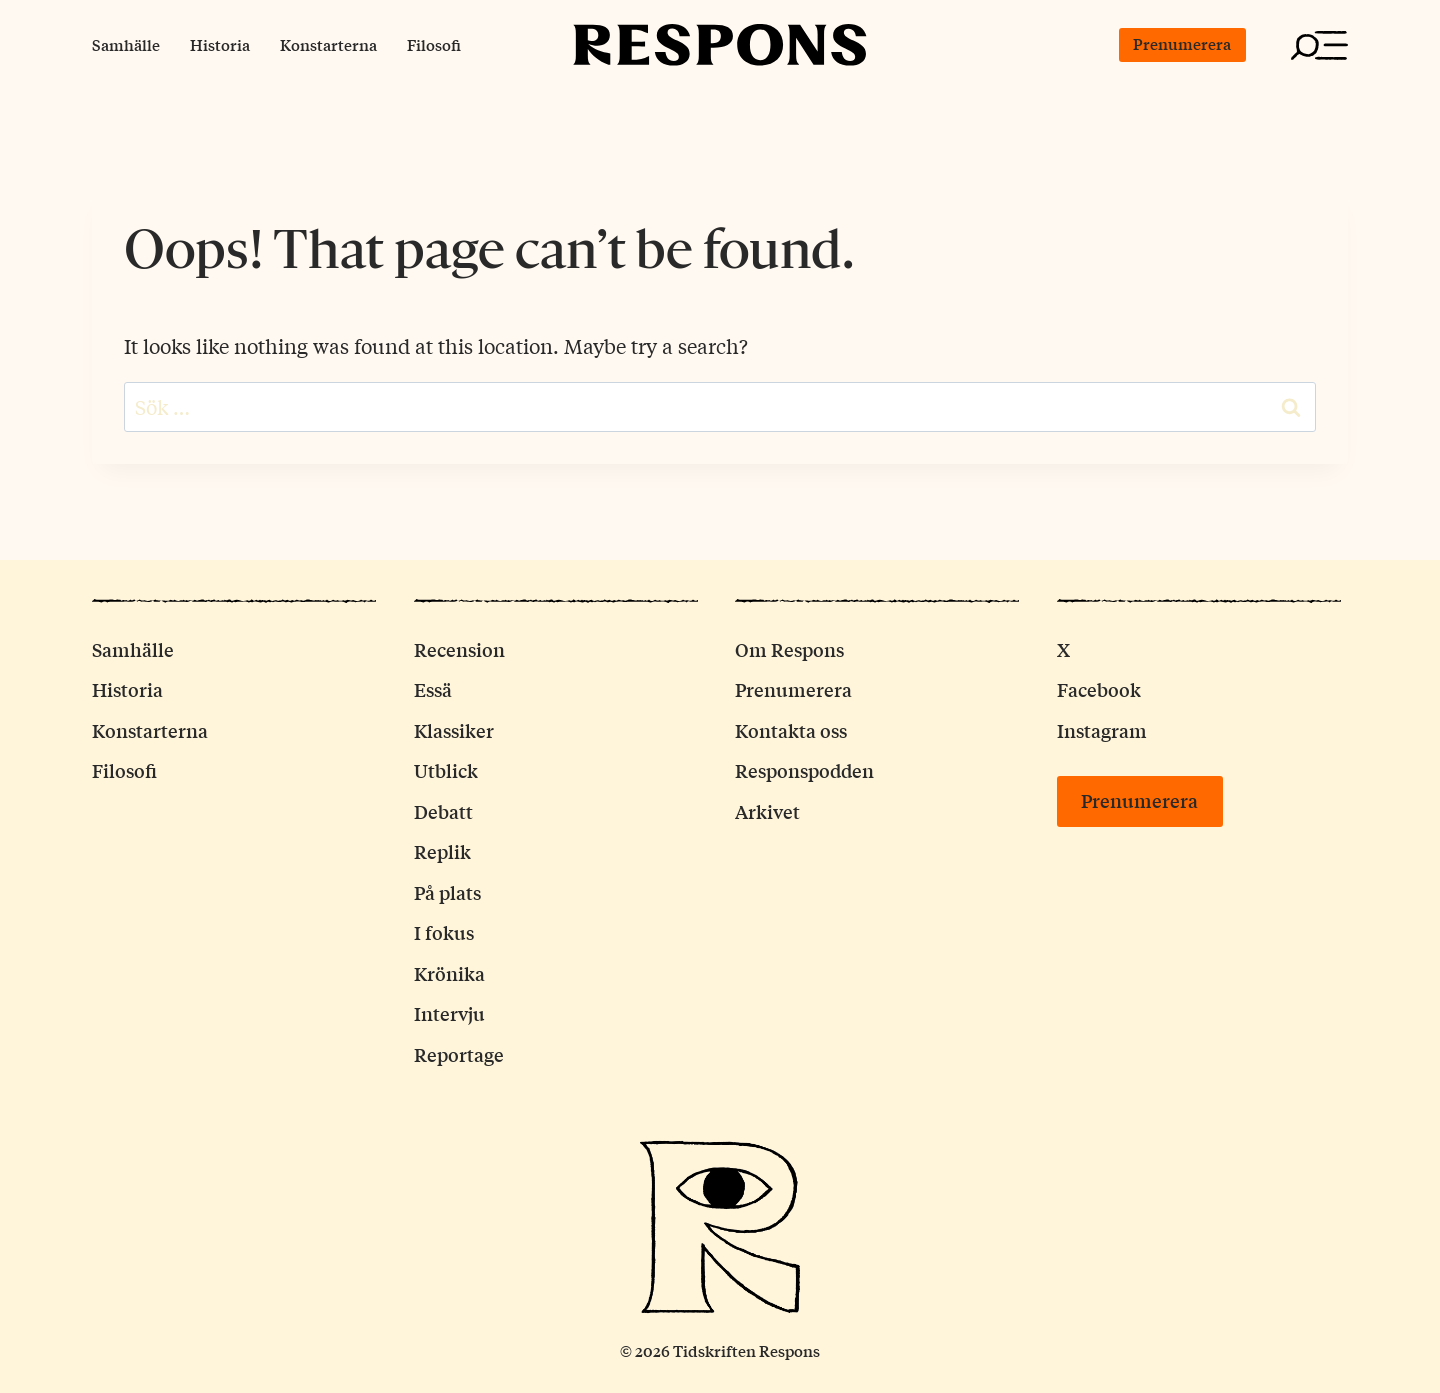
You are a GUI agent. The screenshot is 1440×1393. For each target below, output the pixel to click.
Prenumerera (1182, 43)
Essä (433, 689)
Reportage (459, 1054)
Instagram (1102, 730)
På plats (447, 892)
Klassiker (454, 730)
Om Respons (789, 649)
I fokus (444, 932)
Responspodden (804, 770)
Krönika (449, 973)
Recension (459, 649)
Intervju (449, 1013)
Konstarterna (328, 44)
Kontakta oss (791, 730)
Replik (442, 851)
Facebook (1099, 689)
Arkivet (767, 811)
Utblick (446, 770)
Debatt (443, 811)
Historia (220, 44)
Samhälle (126, 44)
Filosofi (434, 44)
